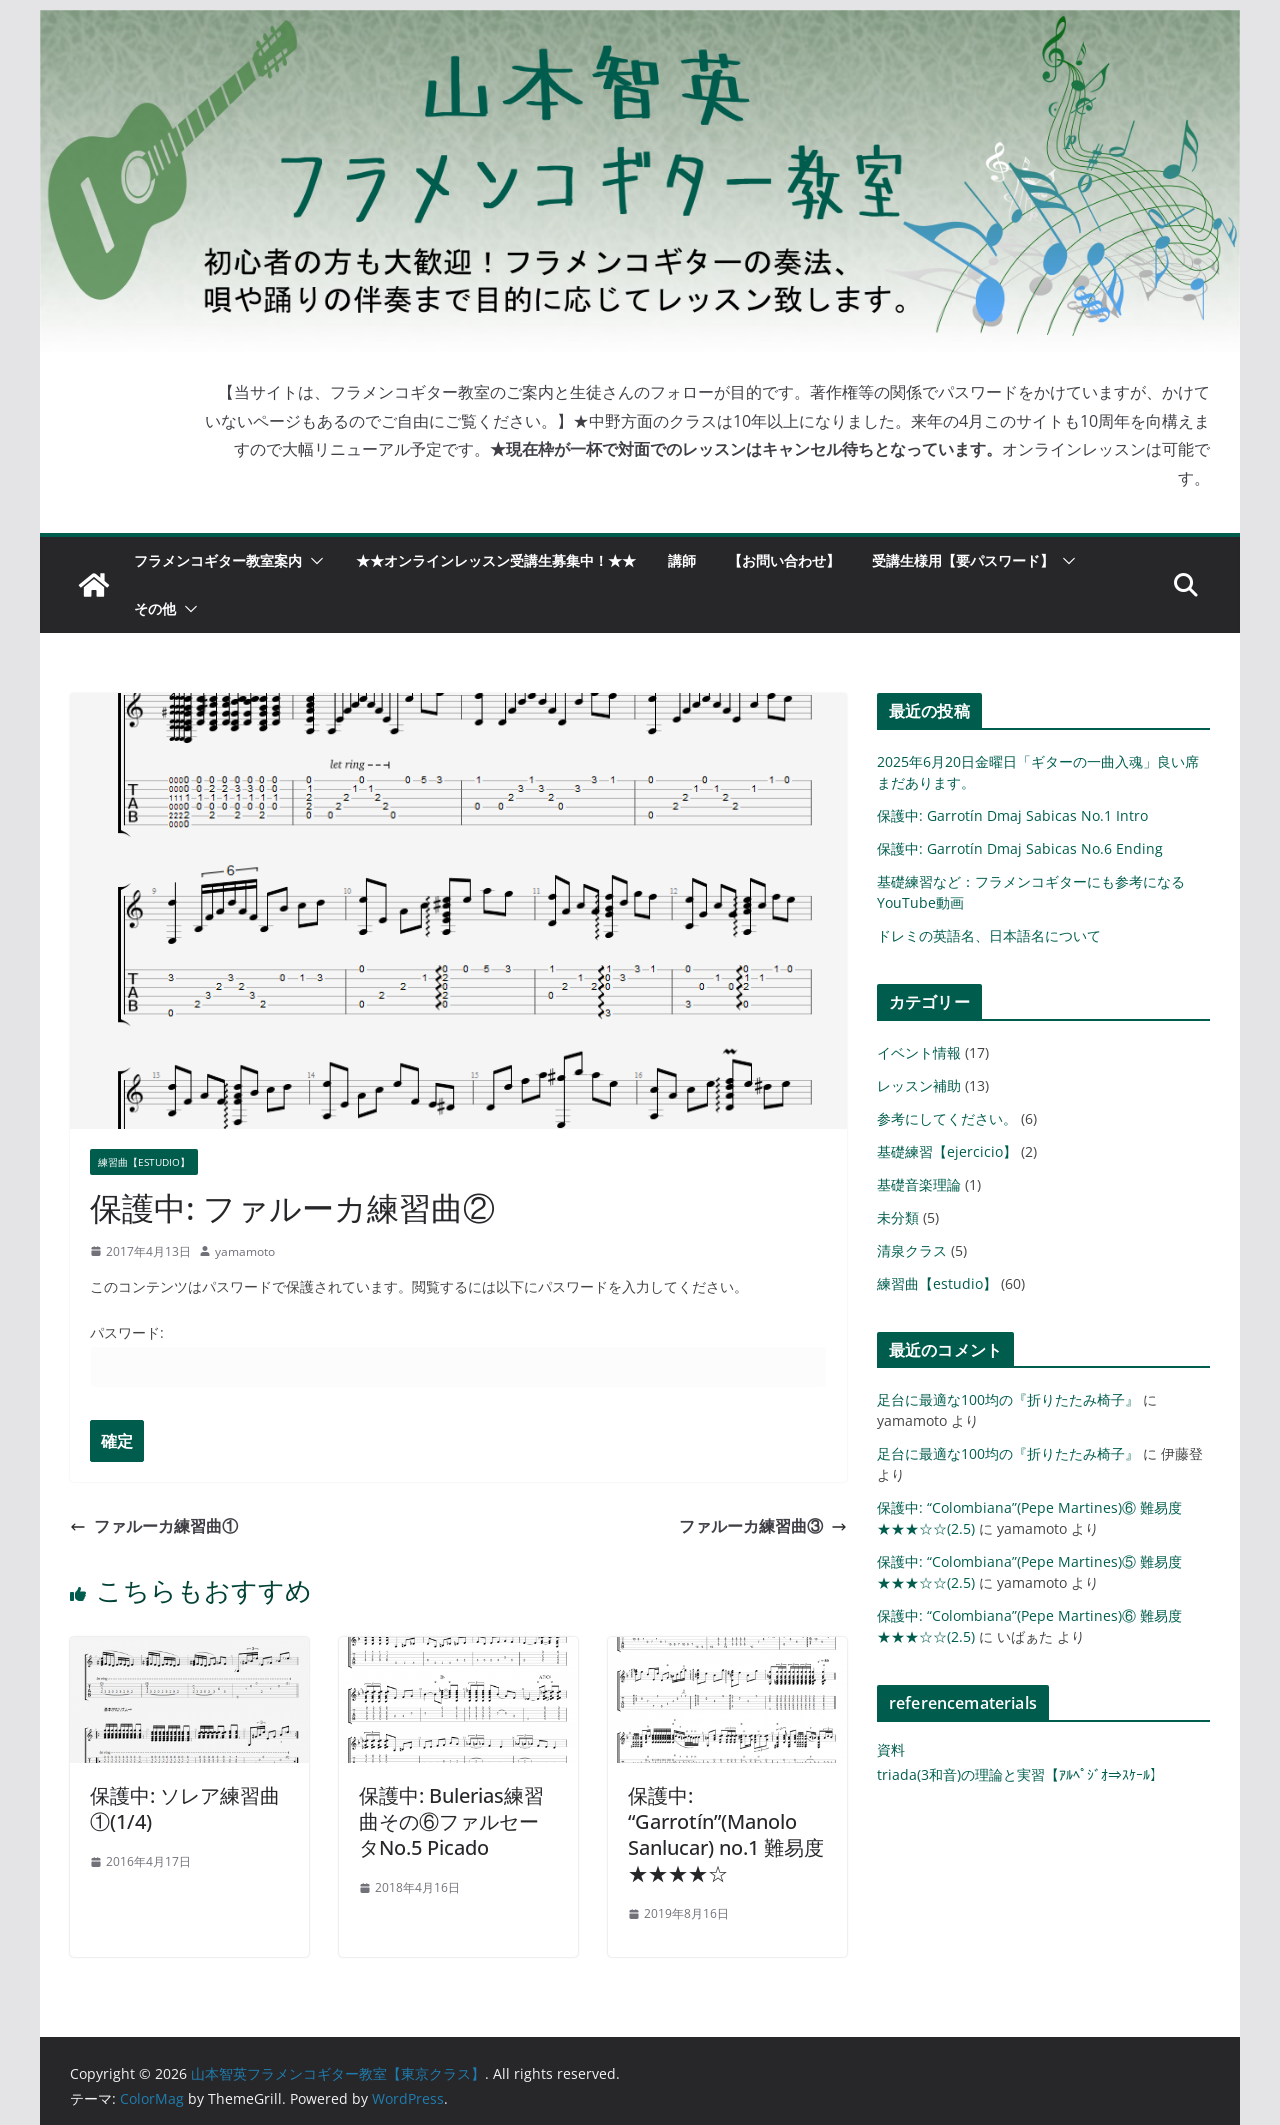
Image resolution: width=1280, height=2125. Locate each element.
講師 (682, 560)
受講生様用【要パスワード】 (963, 560)
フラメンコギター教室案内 (218, 560)
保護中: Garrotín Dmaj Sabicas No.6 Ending (1020, 848)
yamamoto (245, 1251)
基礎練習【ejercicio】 (947, 1151)
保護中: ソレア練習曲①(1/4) (185, 1808)
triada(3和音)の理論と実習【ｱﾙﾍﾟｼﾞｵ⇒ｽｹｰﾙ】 (1020, 1774)
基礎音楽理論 (919, 1184)
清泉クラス (912, 1250)
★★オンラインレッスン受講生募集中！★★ (496, 560)
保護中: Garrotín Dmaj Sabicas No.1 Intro (1012, 815)
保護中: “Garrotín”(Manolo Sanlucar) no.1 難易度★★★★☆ (726, 1834)
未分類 (898, 1217)
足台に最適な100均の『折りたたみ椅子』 (1008, 1399)
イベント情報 (919, 1052)
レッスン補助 (919, 1085)
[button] (313, 561)
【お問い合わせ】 (784, 560)
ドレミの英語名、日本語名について (989, 935)
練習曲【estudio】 (144, 1162)
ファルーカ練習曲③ (763, 1526)
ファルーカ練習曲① (154, 1526)
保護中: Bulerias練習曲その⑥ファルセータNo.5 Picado (451, 1821)
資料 (891, 1749)
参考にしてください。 (947, 1118)
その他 (155, 608)
